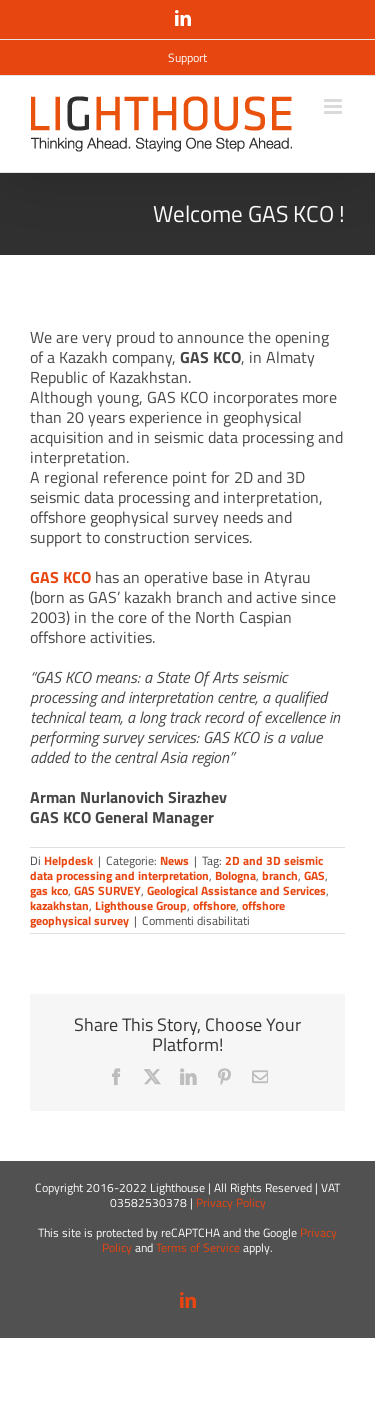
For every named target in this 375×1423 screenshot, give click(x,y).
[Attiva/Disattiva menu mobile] (334, 106)
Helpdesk (68, 860)
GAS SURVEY (107, 890)
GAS (314, 875)
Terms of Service (198, 1247)
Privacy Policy (231, 1202)
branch (280, 875)
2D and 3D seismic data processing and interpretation (176, 868)
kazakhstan (59, 905)
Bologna (235, 875)
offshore (214, 905)
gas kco (49, 890)
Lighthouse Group (141, 905)
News (174, 860)
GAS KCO (60, 577)
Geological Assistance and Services (236, 890)
